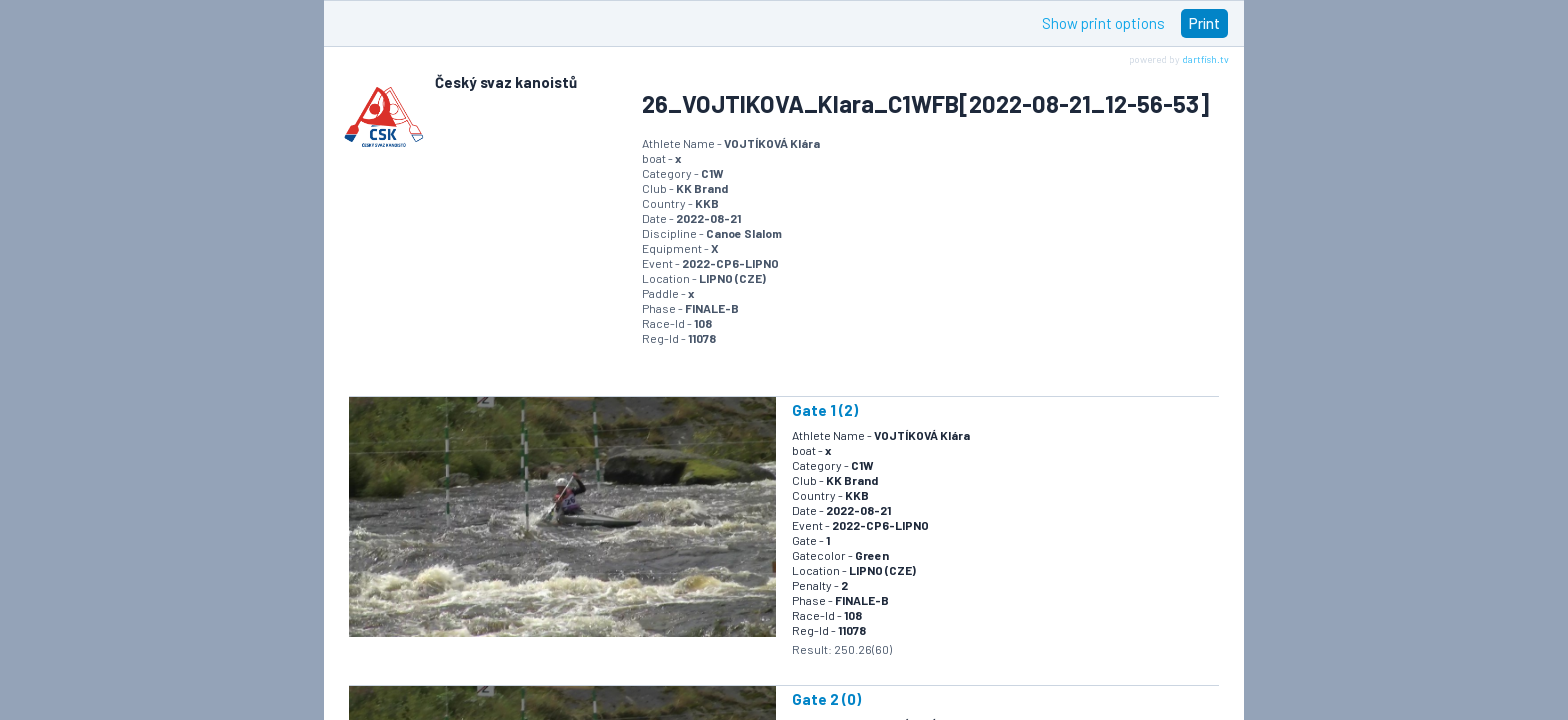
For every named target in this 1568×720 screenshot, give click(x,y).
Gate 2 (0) (826, 699)
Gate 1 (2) (825, 410)
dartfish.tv (1205, 59)
